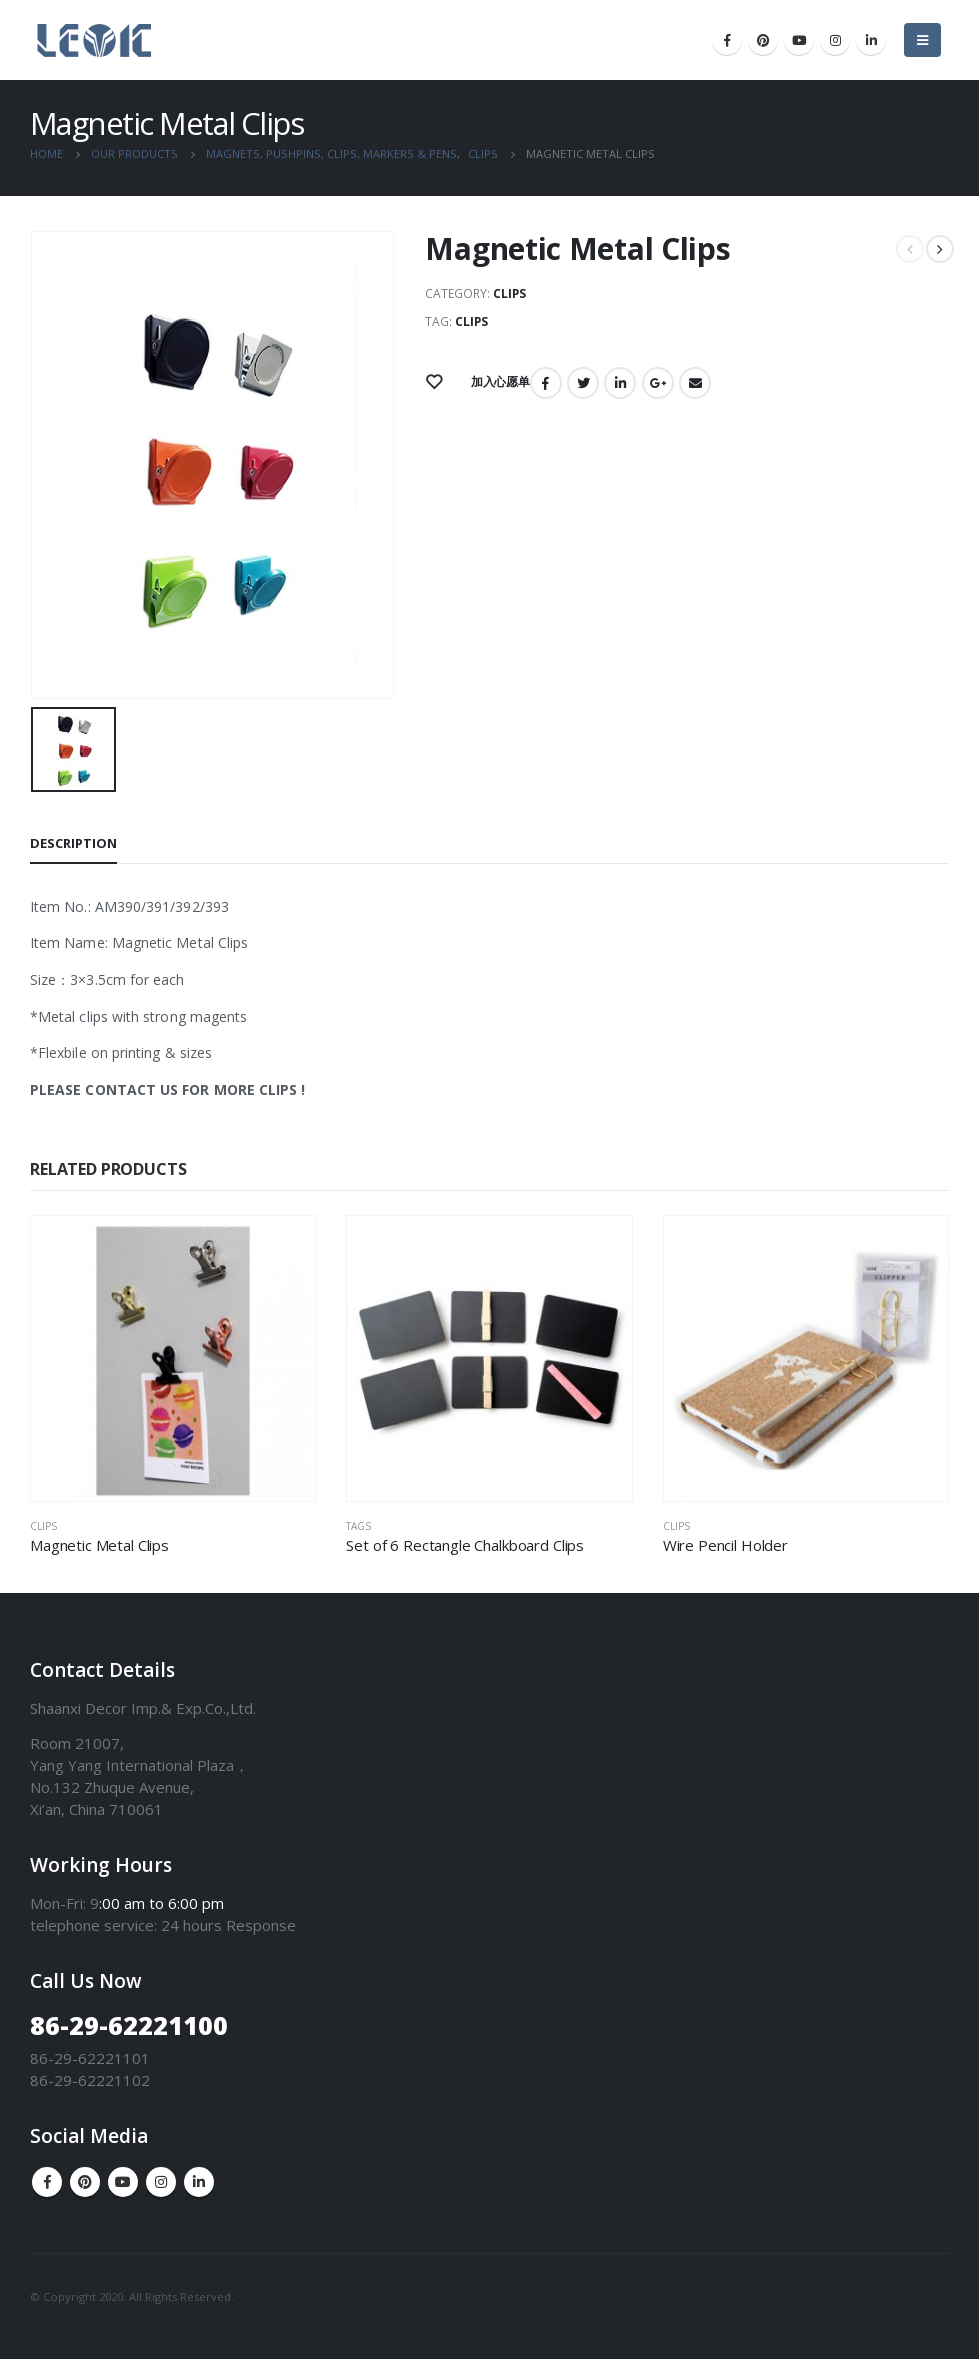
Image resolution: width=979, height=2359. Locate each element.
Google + (658, 383)
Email (695, 383)
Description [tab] (73, 843)
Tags (358, 1526)
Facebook (546, 383)
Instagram (161, 2182)
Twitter (583, 383)
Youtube (123, 2182)
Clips (509, 293)
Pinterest (85, 2182)
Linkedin (199, 2182)
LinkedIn (620, 383)
